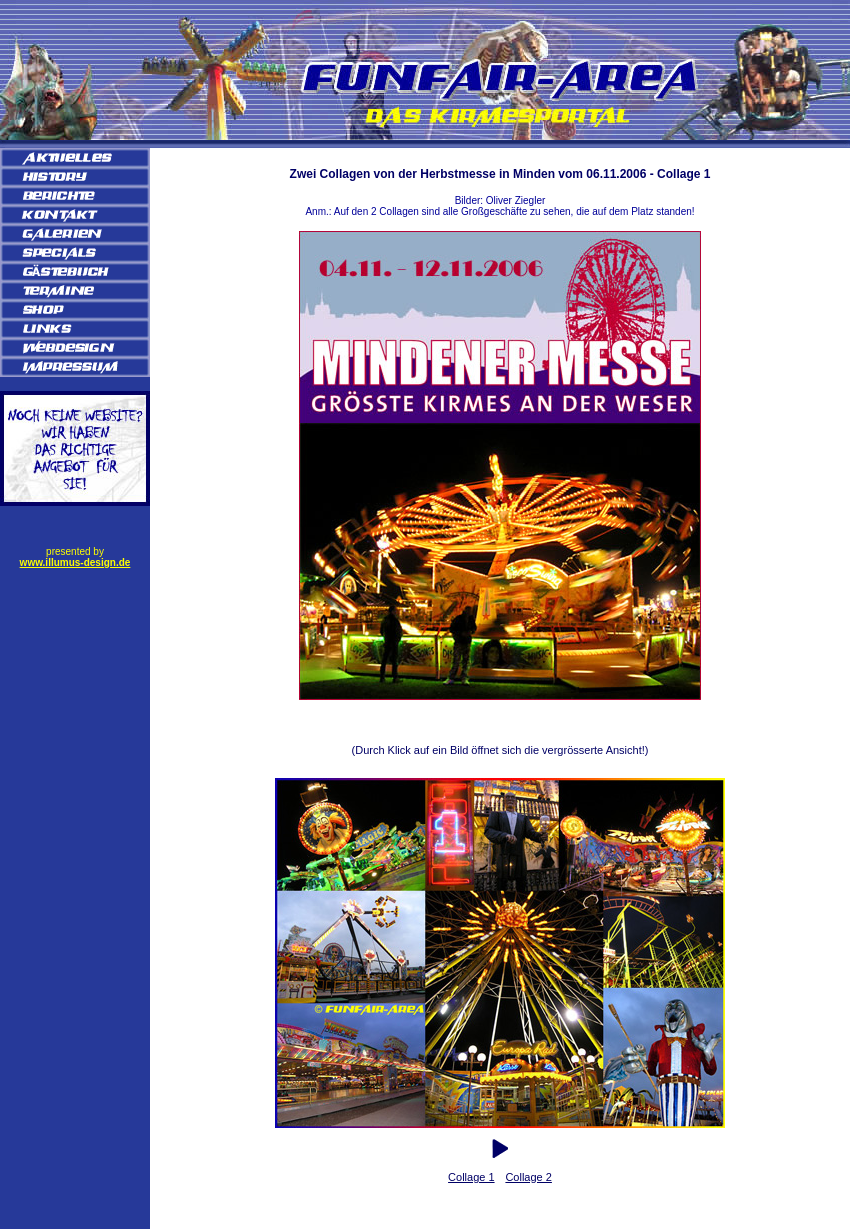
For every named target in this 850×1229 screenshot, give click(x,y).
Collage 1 (471, 1177)
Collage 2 (528, 1177)
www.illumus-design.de (75, 562)
